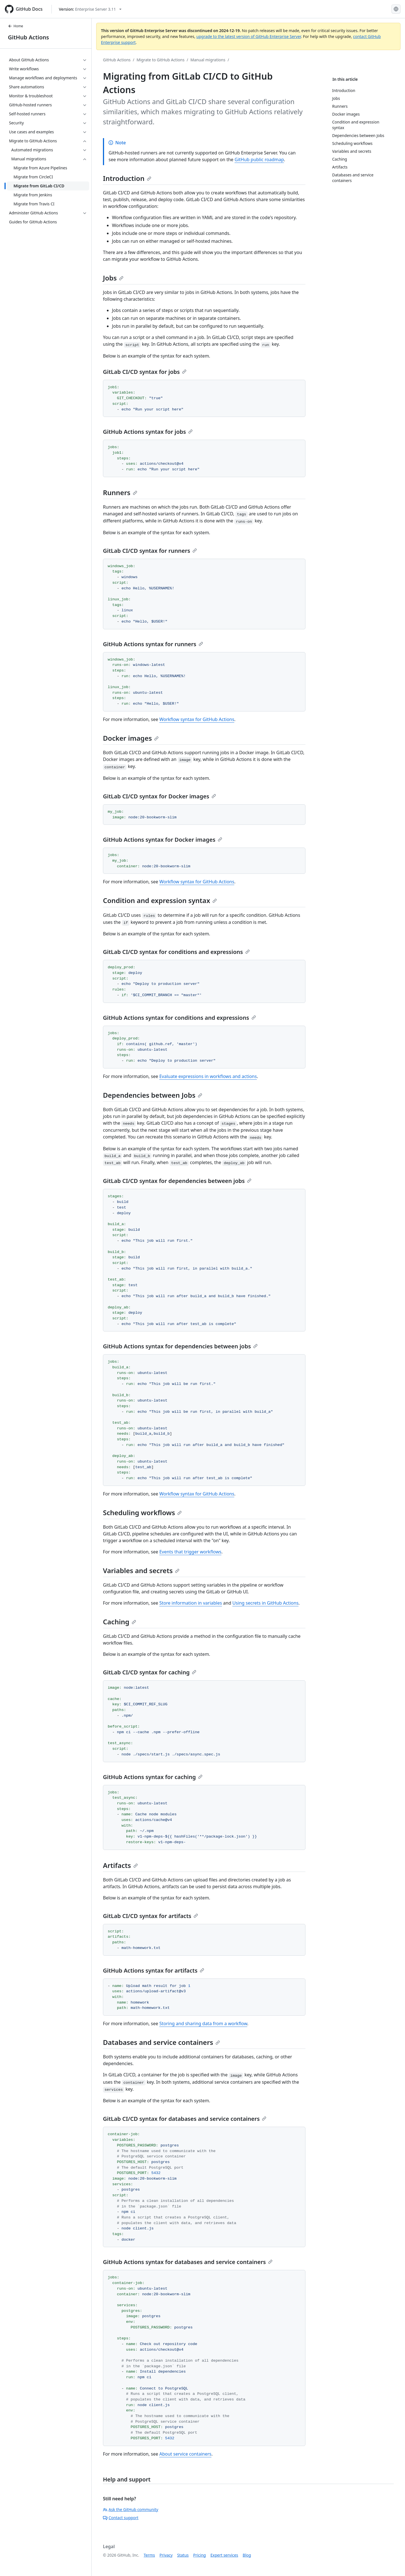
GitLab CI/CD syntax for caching (149, 1672)
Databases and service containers (161, 2042)
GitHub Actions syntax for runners (153, 644)
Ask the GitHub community (130, 2509)
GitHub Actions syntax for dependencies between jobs (180, 1346)
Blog (247, 2555)
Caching (119, 1621)
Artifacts (120, 1865)
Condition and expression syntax (160, 900)
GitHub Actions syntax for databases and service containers (188, 2262)
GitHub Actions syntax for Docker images (162, 839)
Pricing (199, 2555)
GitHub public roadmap (259, 159)
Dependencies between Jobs (152, 1095)
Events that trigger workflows (190, 1552)
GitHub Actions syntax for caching (152, 1777)
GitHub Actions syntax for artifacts (153, 1970)
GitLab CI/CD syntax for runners (150, 550)
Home (15, 26)
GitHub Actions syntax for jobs (148, 431)
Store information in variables (190, 1603)
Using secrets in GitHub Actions (265, 1603)
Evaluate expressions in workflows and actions (208, 1076)
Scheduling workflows (142, 1512)
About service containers (185, 2454)
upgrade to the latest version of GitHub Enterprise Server (248, 36)
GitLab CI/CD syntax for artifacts (150, 1916)
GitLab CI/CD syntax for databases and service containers (184, 2119)
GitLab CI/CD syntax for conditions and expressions (176, 952)
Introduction (127, 178)
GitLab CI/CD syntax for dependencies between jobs (177, 1181)
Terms (149, 2555)
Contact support (120, 2517)
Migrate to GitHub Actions (160, 59)
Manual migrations (207, 59)
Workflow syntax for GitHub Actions (196, 719)
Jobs (113, 277)
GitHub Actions (28, 37)
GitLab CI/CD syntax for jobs (144, 372)
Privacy (166, 2555)
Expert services (224, 2555)
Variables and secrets (141, 1570)
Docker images (131, 738)
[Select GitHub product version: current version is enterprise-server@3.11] (90, 9)
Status (183, 2555)
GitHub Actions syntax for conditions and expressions (179, 1017)
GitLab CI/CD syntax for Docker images (159, 796)
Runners (120, 492)
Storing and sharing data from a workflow (203, 2023)
